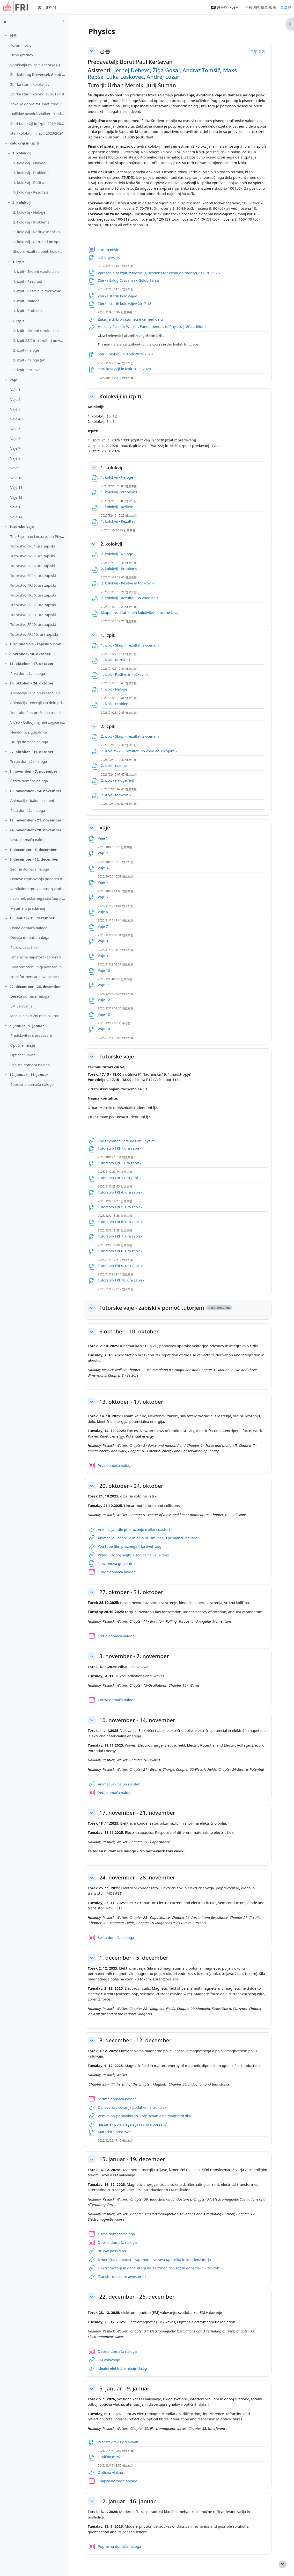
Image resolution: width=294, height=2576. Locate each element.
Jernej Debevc (132, 70)
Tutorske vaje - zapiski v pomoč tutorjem (151, 1307)
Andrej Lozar (163, 76)
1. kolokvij (111, 467)
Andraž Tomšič (201, 70)
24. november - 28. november (137, 1877)
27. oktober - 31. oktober (131, 1592)
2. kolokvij (111, 544)
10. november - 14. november (137, 1720)
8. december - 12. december (135, 2040)
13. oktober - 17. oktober (131, 1401)
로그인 (285, 7)
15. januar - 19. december (132, 2159)
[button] (224, 7)
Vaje (104, 827)
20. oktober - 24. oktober (131, 1485)
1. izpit (108, 635)
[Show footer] (282, 2564)
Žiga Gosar (166, 70)
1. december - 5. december (134, 1957)
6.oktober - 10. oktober (129, 1331)
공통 (104, 51)
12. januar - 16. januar (127, 2501)
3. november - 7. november (134, 1656)
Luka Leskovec (125, 76)
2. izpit (108, 726)
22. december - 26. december (137, 2296)
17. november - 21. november (137, 1812)
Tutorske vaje (116, 1056)
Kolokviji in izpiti (120, 396)
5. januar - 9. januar (124, 2388)
